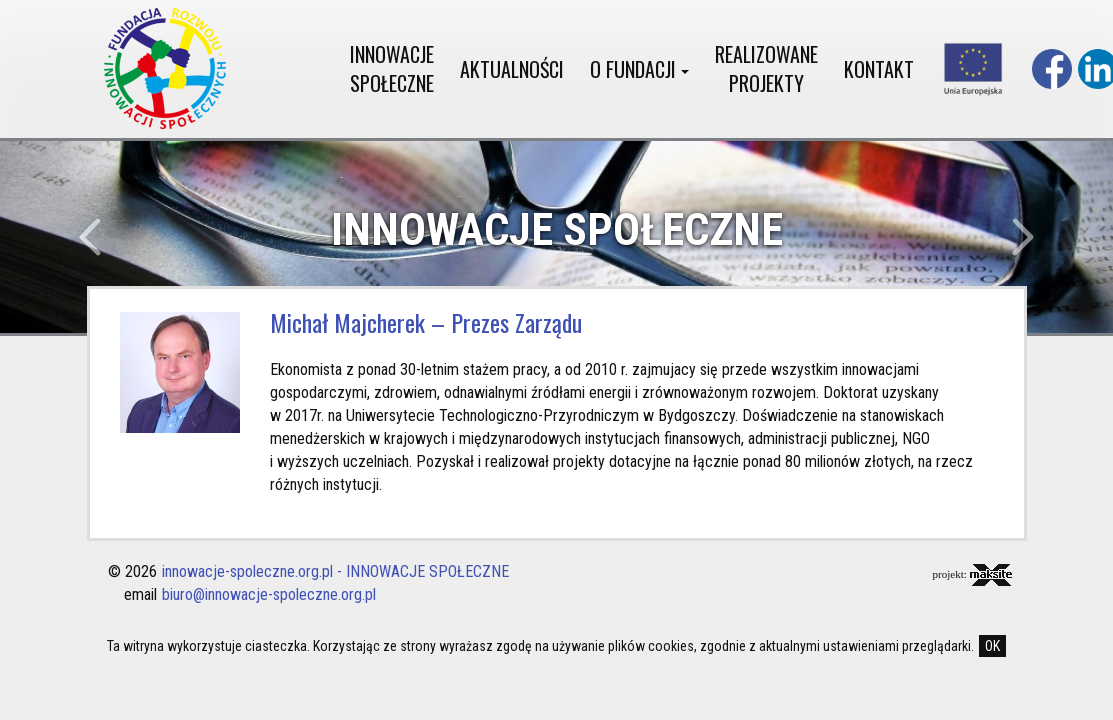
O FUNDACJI (639, 69)
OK (992, 646)
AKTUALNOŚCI (512, 69)
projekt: (972, 575)
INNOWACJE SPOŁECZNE (392, 68)
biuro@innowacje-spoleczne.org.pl (269, 594)
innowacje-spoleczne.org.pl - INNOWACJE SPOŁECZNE (335, 571)
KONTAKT (879, 69)
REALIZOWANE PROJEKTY (766, 68)
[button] (83, 237)
